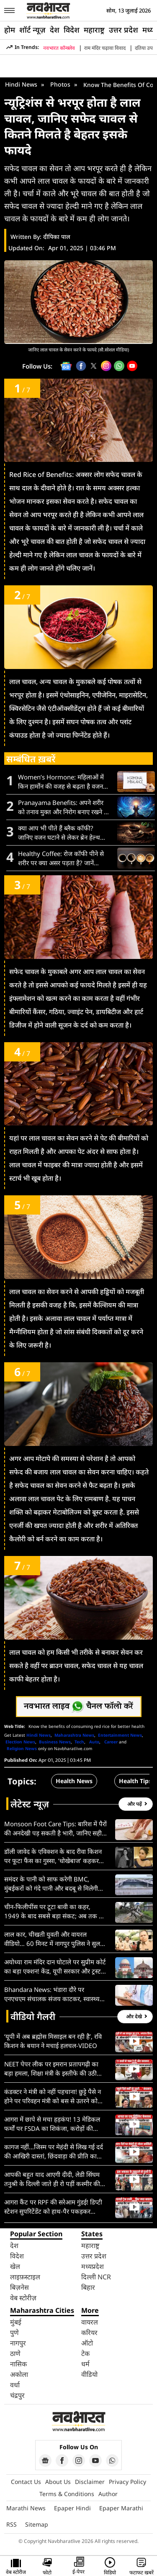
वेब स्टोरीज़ (23, 2297)
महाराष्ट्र (94, 30)
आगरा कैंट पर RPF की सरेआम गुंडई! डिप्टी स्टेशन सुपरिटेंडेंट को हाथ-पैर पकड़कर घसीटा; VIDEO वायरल (53, 2207)
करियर (89, 2332)
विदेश (72, 30)
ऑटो (87, 2343)
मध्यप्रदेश (92, 2266)
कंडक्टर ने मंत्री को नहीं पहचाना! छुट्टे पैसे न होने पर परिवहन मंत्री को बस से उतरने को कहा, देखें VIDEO (52, 2096)
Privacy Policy (127, 2482)
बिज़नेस (19, 2287)
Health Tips (135, 1781)
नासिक (18, 2363)
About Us (58, 2482)
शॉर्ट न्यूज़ (32, 30)
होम (9, 30)
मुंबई (15, 2322)
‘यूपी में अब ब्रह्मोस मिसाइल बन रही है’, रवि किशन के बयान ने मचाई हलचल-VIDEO (53, 2041)
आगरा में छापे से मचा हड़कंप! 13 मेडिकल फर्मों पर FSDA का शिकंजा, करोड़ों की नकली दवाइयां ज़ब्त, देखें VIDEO (52, 2124)
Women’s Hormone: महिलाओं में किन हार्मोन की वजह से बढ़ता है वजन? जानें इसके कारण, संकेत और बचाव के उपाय (62, 782)
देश (54, 30)
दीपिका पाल (56, 237)
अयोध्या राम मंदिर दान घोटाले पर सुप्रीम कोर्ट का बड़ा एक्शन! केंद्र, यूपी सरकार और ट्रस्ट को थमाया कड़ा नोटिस (55, 1967)
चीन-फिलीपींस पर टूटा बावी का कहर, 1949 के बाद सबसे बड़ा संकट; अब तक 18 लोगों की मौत (55, 1911)
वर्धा (15, 2384)
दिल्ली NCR (96, 2276)
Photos (60, 84)
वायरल (89, 2322)
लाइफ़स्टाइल (25, 2276)
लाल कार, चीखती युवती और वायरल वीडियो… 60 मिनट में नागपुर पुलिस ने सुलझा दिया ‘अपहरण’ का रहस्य (55, 1939)
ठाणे (15, 2353)
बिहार (88, 2287)
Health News (74, 1781)
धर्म (85, 2363)
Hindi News (21, 84)
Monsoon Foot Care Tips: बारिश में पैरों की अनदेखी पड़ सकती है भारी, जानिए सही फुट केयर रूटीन (55, 1829)
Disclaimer (90, 2482)
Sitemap (36, 2524)
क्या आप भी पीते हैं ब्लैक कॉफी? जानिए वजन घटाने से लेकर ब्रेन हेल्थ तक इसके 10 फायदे (59, 833)
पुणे (14, 2332)
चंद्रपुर (17, 2395)
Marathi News (26, 2508)
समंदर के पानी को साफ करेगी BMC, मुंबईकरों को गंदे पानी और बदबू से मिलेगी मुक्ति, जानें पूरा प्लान (51, 1884)
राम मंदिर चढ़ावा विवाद (105, 47)
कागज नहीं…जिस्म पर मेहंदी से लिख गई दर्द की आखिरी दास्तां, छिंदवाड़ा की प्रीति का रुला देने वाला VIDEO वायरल (53, 2152)
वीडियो (89, 2374)
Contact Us (26, 2482)
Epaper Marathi (121, 2508)
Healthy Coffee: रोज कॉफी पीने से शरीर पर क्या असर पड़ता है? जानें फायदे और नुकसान (61, 858)
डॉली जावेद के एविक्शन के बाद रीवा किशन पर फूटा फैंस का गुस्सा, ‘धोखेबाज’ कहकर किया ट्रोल (53, 1856)
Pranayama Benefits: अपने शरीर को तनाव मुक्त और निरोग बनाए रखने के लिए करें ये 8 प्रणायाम (63, 807)
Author (108, 2494)
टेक (85, 2353)
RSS (11, 2524)
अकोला (19, 2374)
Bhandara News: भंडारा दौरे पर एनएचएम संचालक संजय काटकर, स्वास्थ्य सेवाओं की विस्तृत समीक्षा (52, 1994)
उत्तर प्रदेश (123, 30)
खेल (15, 2266)
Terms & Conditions (66, 2494)
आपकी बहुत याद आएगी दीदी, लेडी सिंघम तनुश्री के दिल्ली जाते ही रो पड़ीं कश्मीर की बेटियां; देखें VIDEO (52, 2179)
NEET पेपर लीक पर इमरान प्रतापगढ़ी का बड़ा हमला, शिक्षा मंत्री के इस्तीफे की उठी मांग (51, 2069)
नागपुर (18, 2343)
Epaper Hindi (72, 2508)
